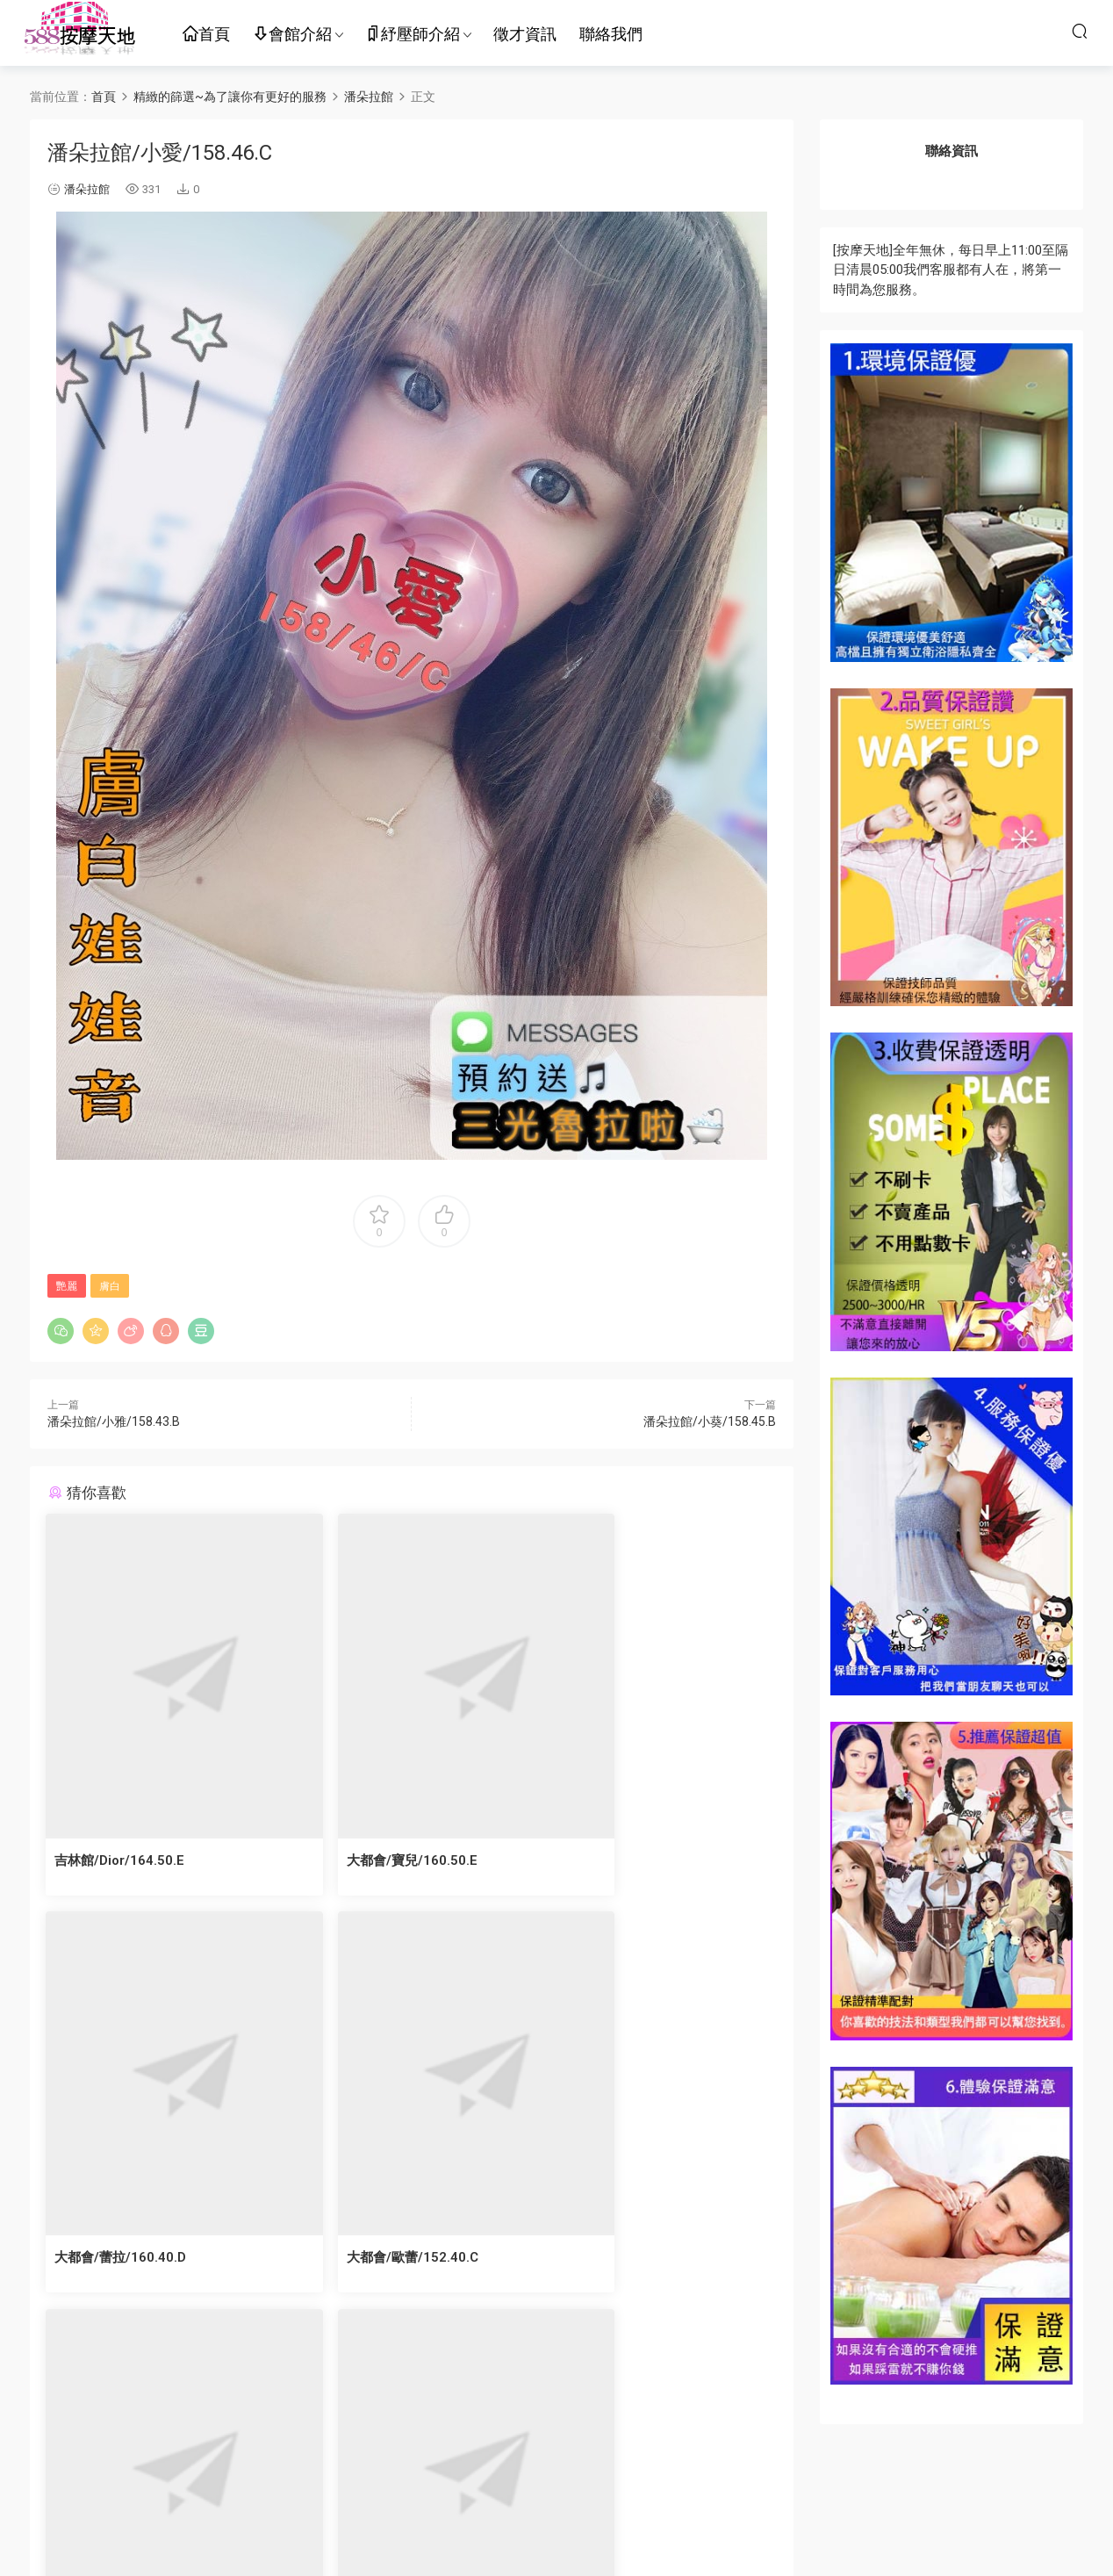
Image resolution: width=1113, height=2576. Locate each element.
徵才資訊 (524, 34)
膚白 (109, 1286)
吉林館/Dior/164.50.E (121, 1860)
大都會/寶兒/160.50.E (370, 1860)
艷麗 (66, 1286)
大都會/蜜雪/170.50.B (370, 2259)
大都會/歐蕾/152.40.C (122, 2259)
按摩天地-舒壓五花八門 (79, 30)
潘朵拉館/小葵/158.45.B (709, 1421)
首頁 (206, 35)
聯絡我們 (611, 34)
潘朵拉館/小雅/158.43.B (113, 1421)
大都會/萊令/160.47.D (620, 2259)
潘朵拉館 (87, 189)
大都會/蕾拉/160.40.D (620, 1860)
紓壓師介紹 (412, 35)
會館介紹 (292, 35)
